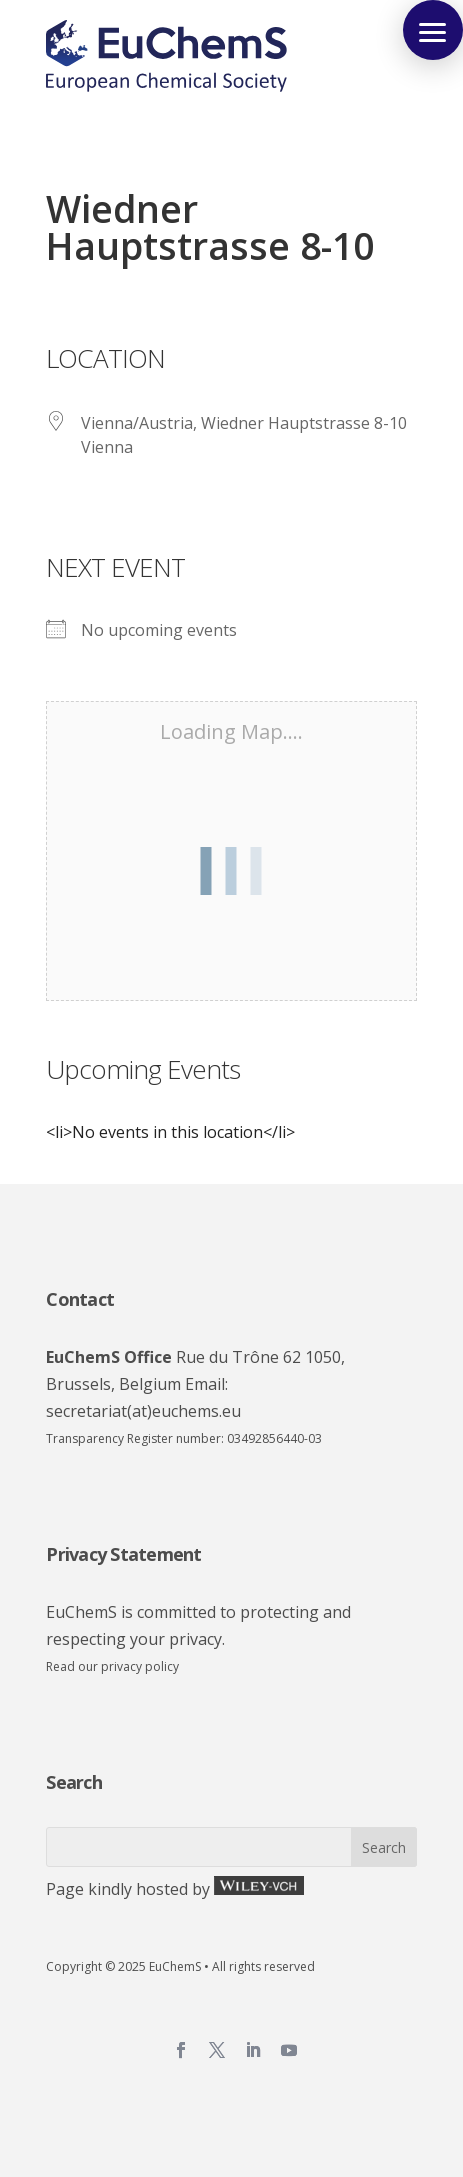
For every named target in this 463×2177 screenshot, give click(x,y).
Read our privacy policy (112, 1666)
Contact (80, 1299)
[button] (433, 30)
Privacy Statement (123, 1554)
